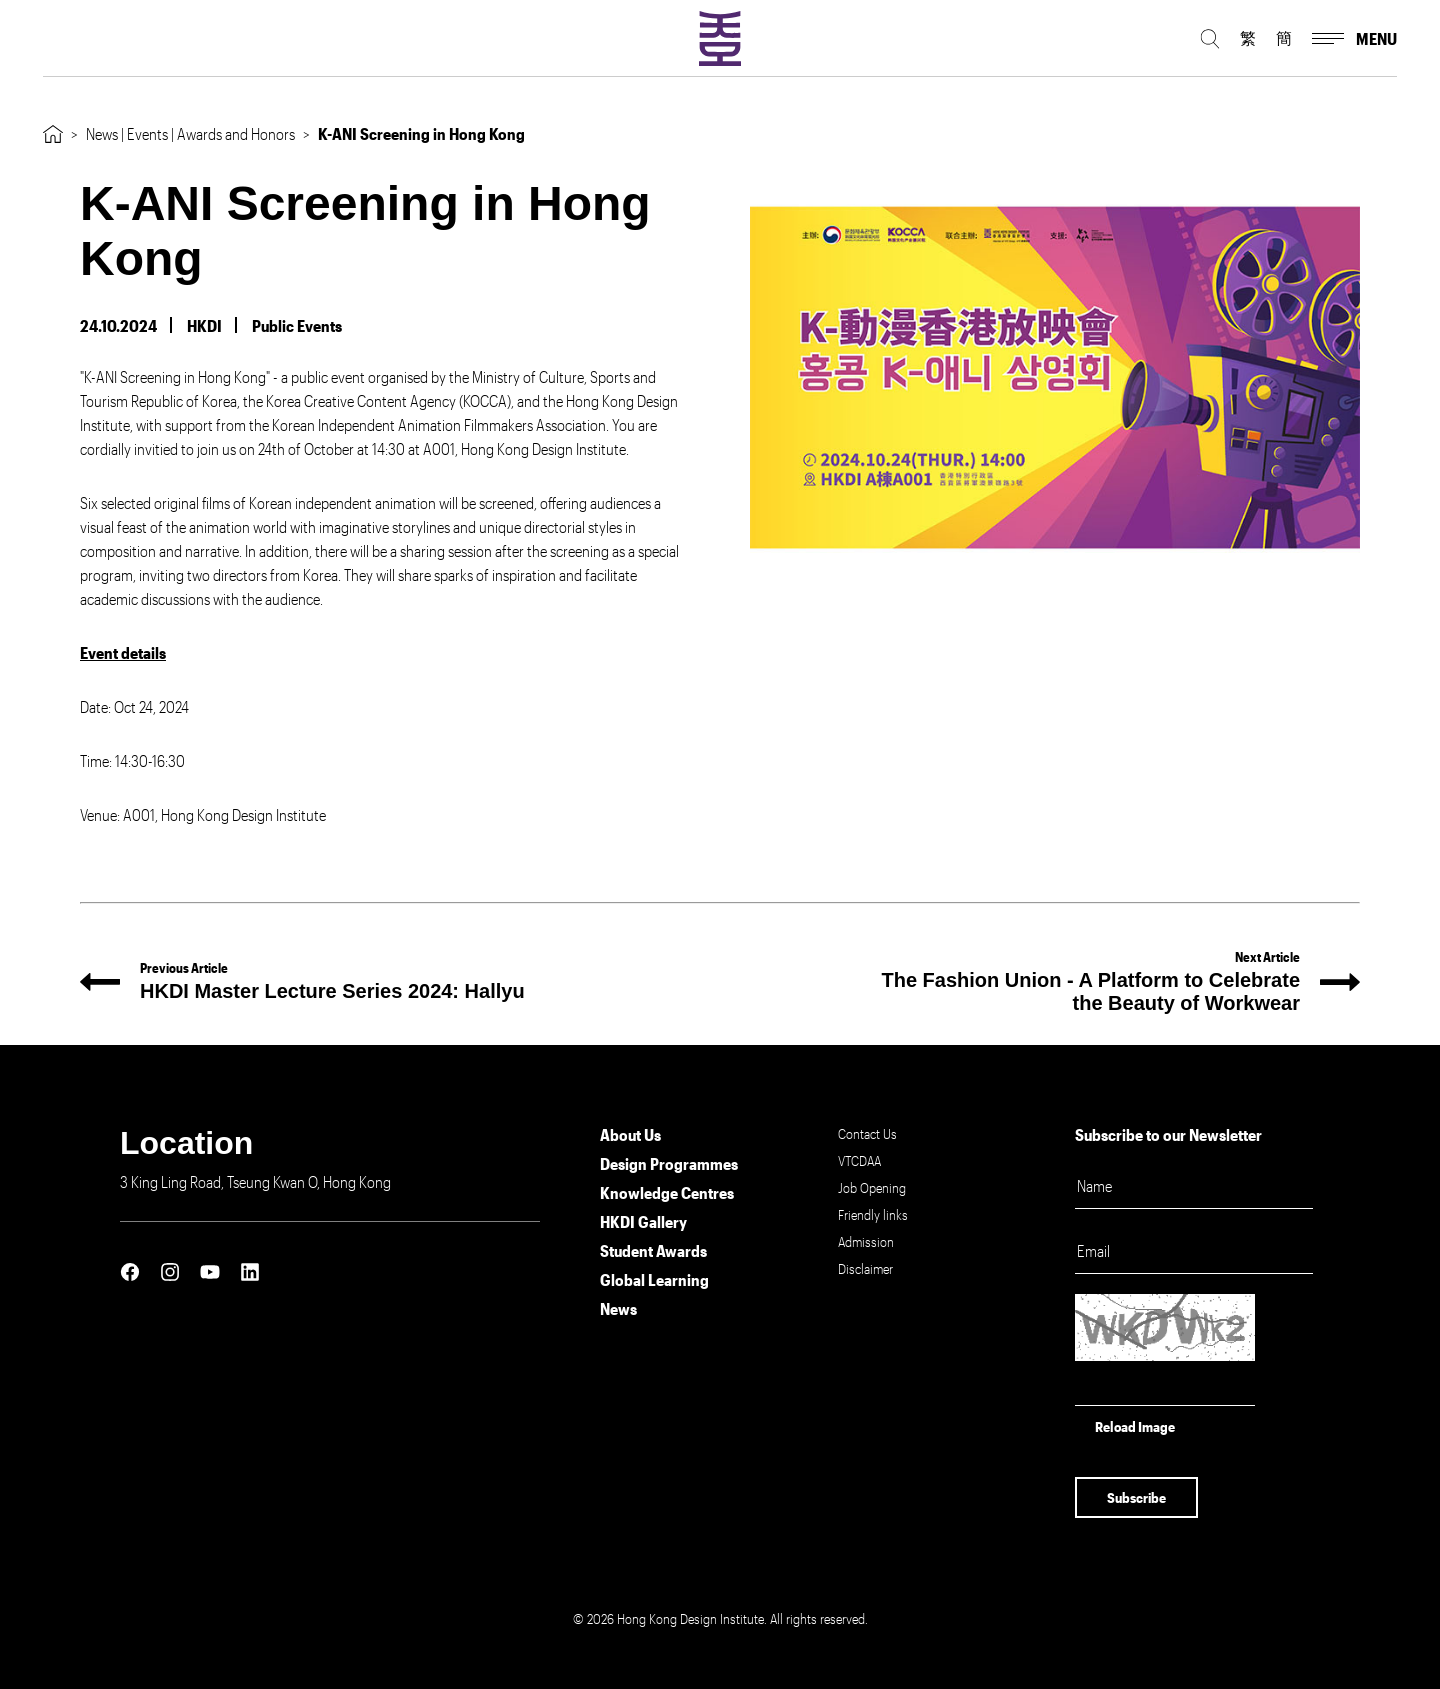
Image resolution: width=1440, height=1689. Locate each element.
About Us (630, 1134)
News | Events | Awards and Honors (190, 133)
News (618, 1308)
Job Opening (872, 1187)
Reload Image (1135, 1426)
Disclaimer (865, 1268)
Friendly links (873, 1214)
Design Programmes (669, 1163)
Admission (866, 1241)
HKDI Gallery (643, 1221)
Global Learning (654, 1279)
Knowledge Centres (667, 1192)
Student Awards (653, 1250)
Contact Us (867, 1133)
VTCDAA (859, 1160)
